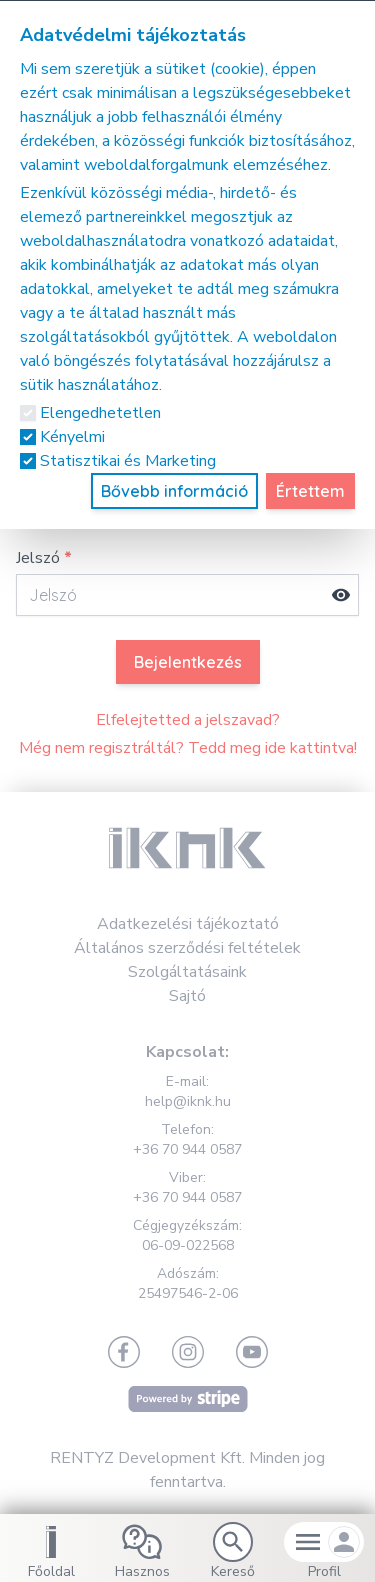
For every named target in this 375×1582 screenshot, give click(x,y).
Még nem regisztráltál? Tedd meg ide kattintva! (188, 748)
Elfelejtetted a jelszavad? (188, 720)
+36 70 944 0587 (187, 1149)
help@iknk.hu (188, 1101)
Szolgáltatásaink (187, 972)
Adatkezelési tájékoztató (188, 924)
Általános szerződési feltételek (187, 948)
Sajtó (187, 996)
